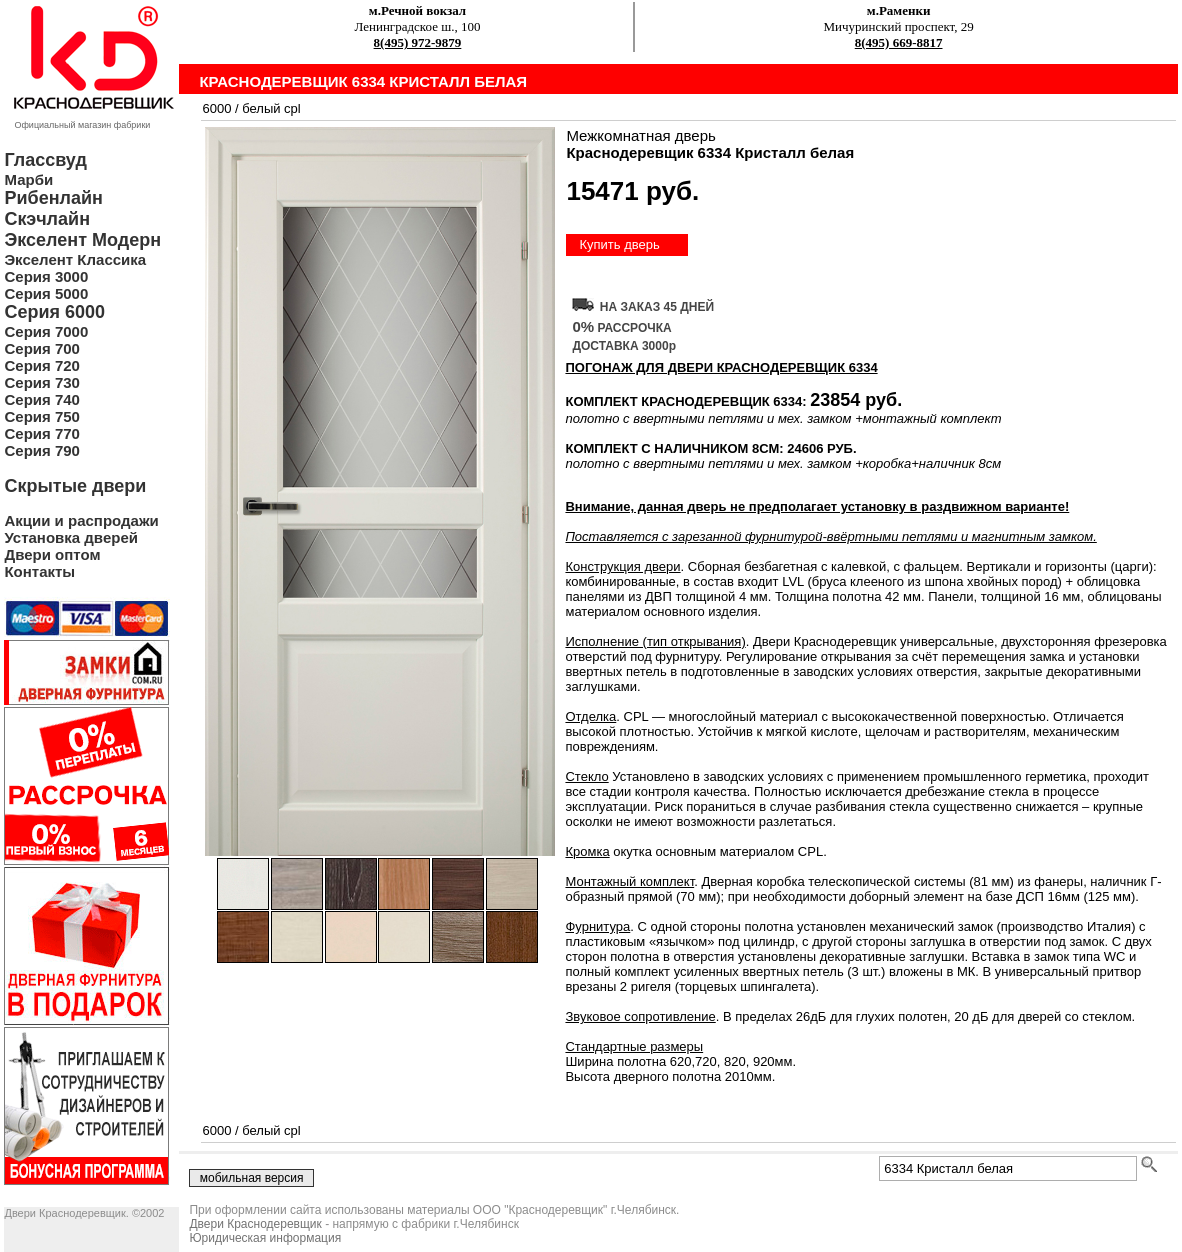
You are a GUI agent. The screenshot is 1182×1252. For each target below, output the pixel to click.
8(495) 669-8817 (899, 42)
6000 (216, 108)
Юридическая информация (265, 1238)
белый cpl (271, 108)
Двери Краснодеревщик (255, 1224)
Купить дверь (619, 244)
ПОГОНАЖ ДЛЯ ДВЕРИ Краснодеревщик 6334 (721, 367)
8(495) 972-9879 (418, 42)
